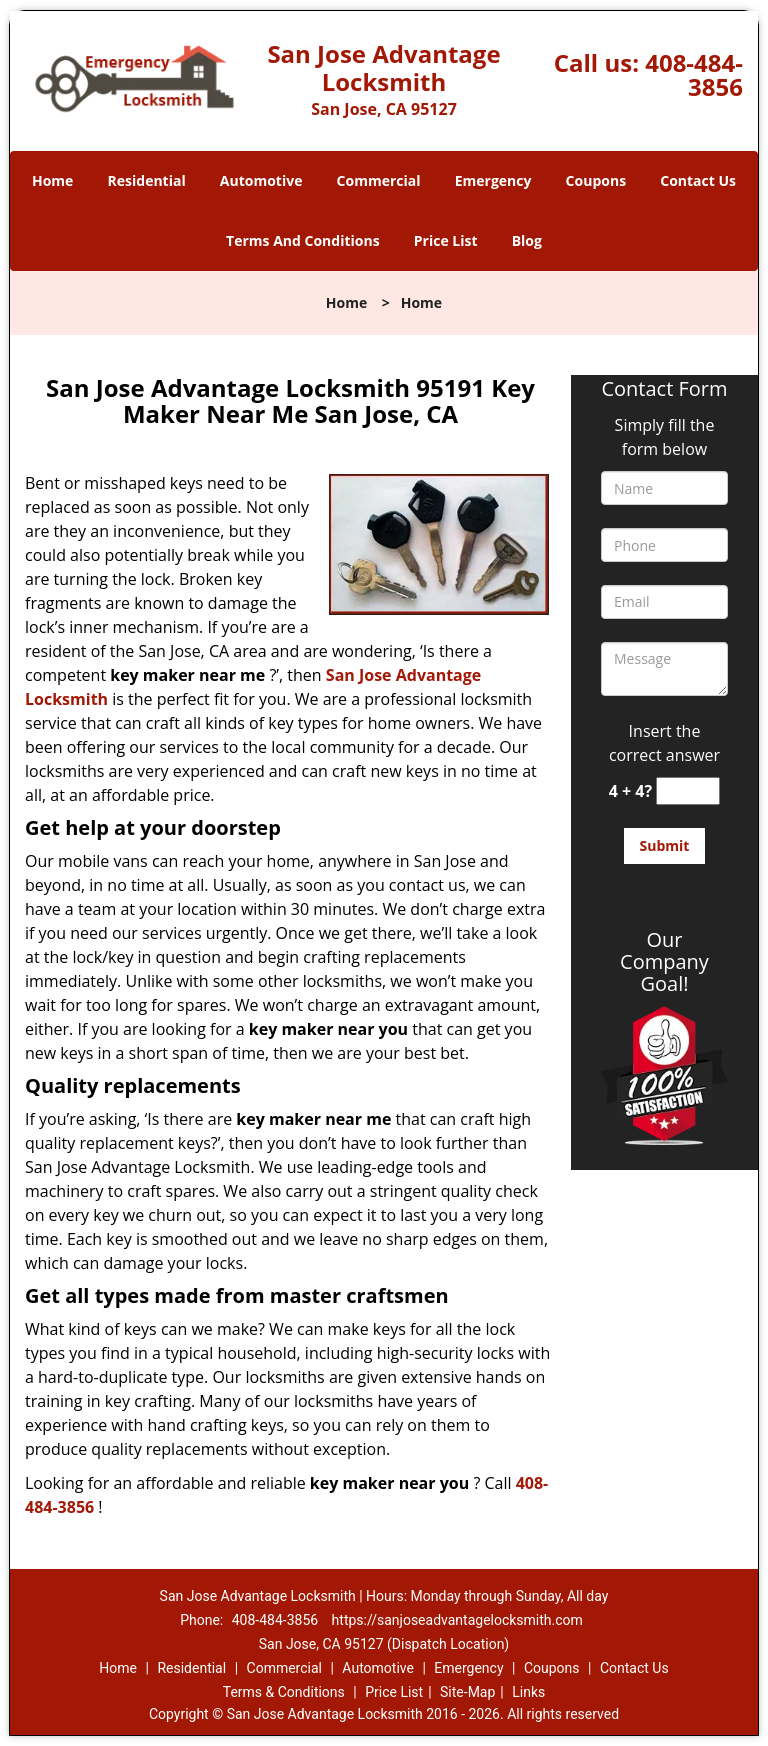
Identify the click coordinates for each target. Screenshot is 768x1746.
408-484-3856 (694, 74)
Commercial (379, 180)
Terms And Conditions (303, 240)
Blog (527, 240)
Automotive (261, 180)
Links (528, 1692)
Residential (147, 180)
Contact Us (698, 180)
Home (52, 180)
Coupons (596, 180)
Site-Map (467, 1692)
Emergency (493, 180)
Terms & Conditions (284, 1692)
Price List (446, 240)
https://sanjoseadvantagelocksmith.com (457, 1620)
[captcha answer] (688, 791)
